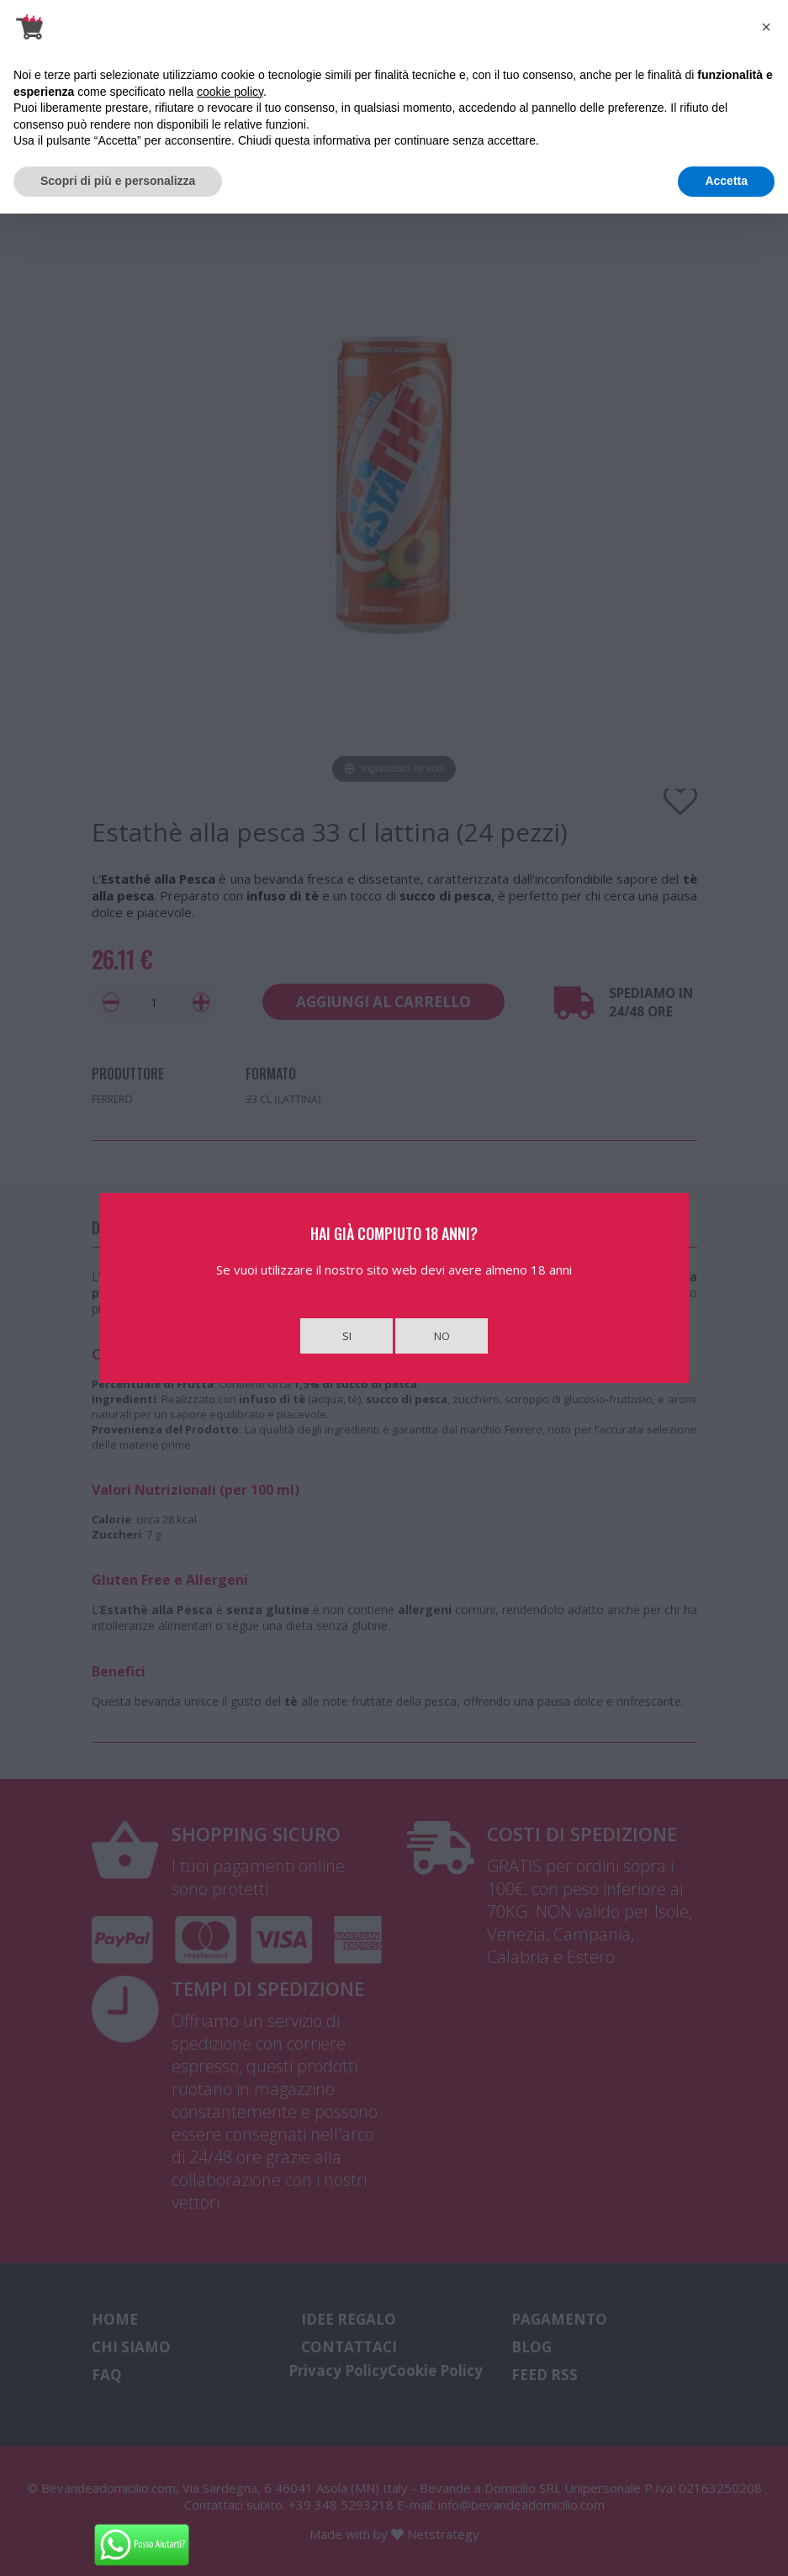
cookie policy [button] (230, 91)
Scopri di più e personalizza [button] (117, 180)
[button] (766, 26)
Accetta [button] (726, 180)
